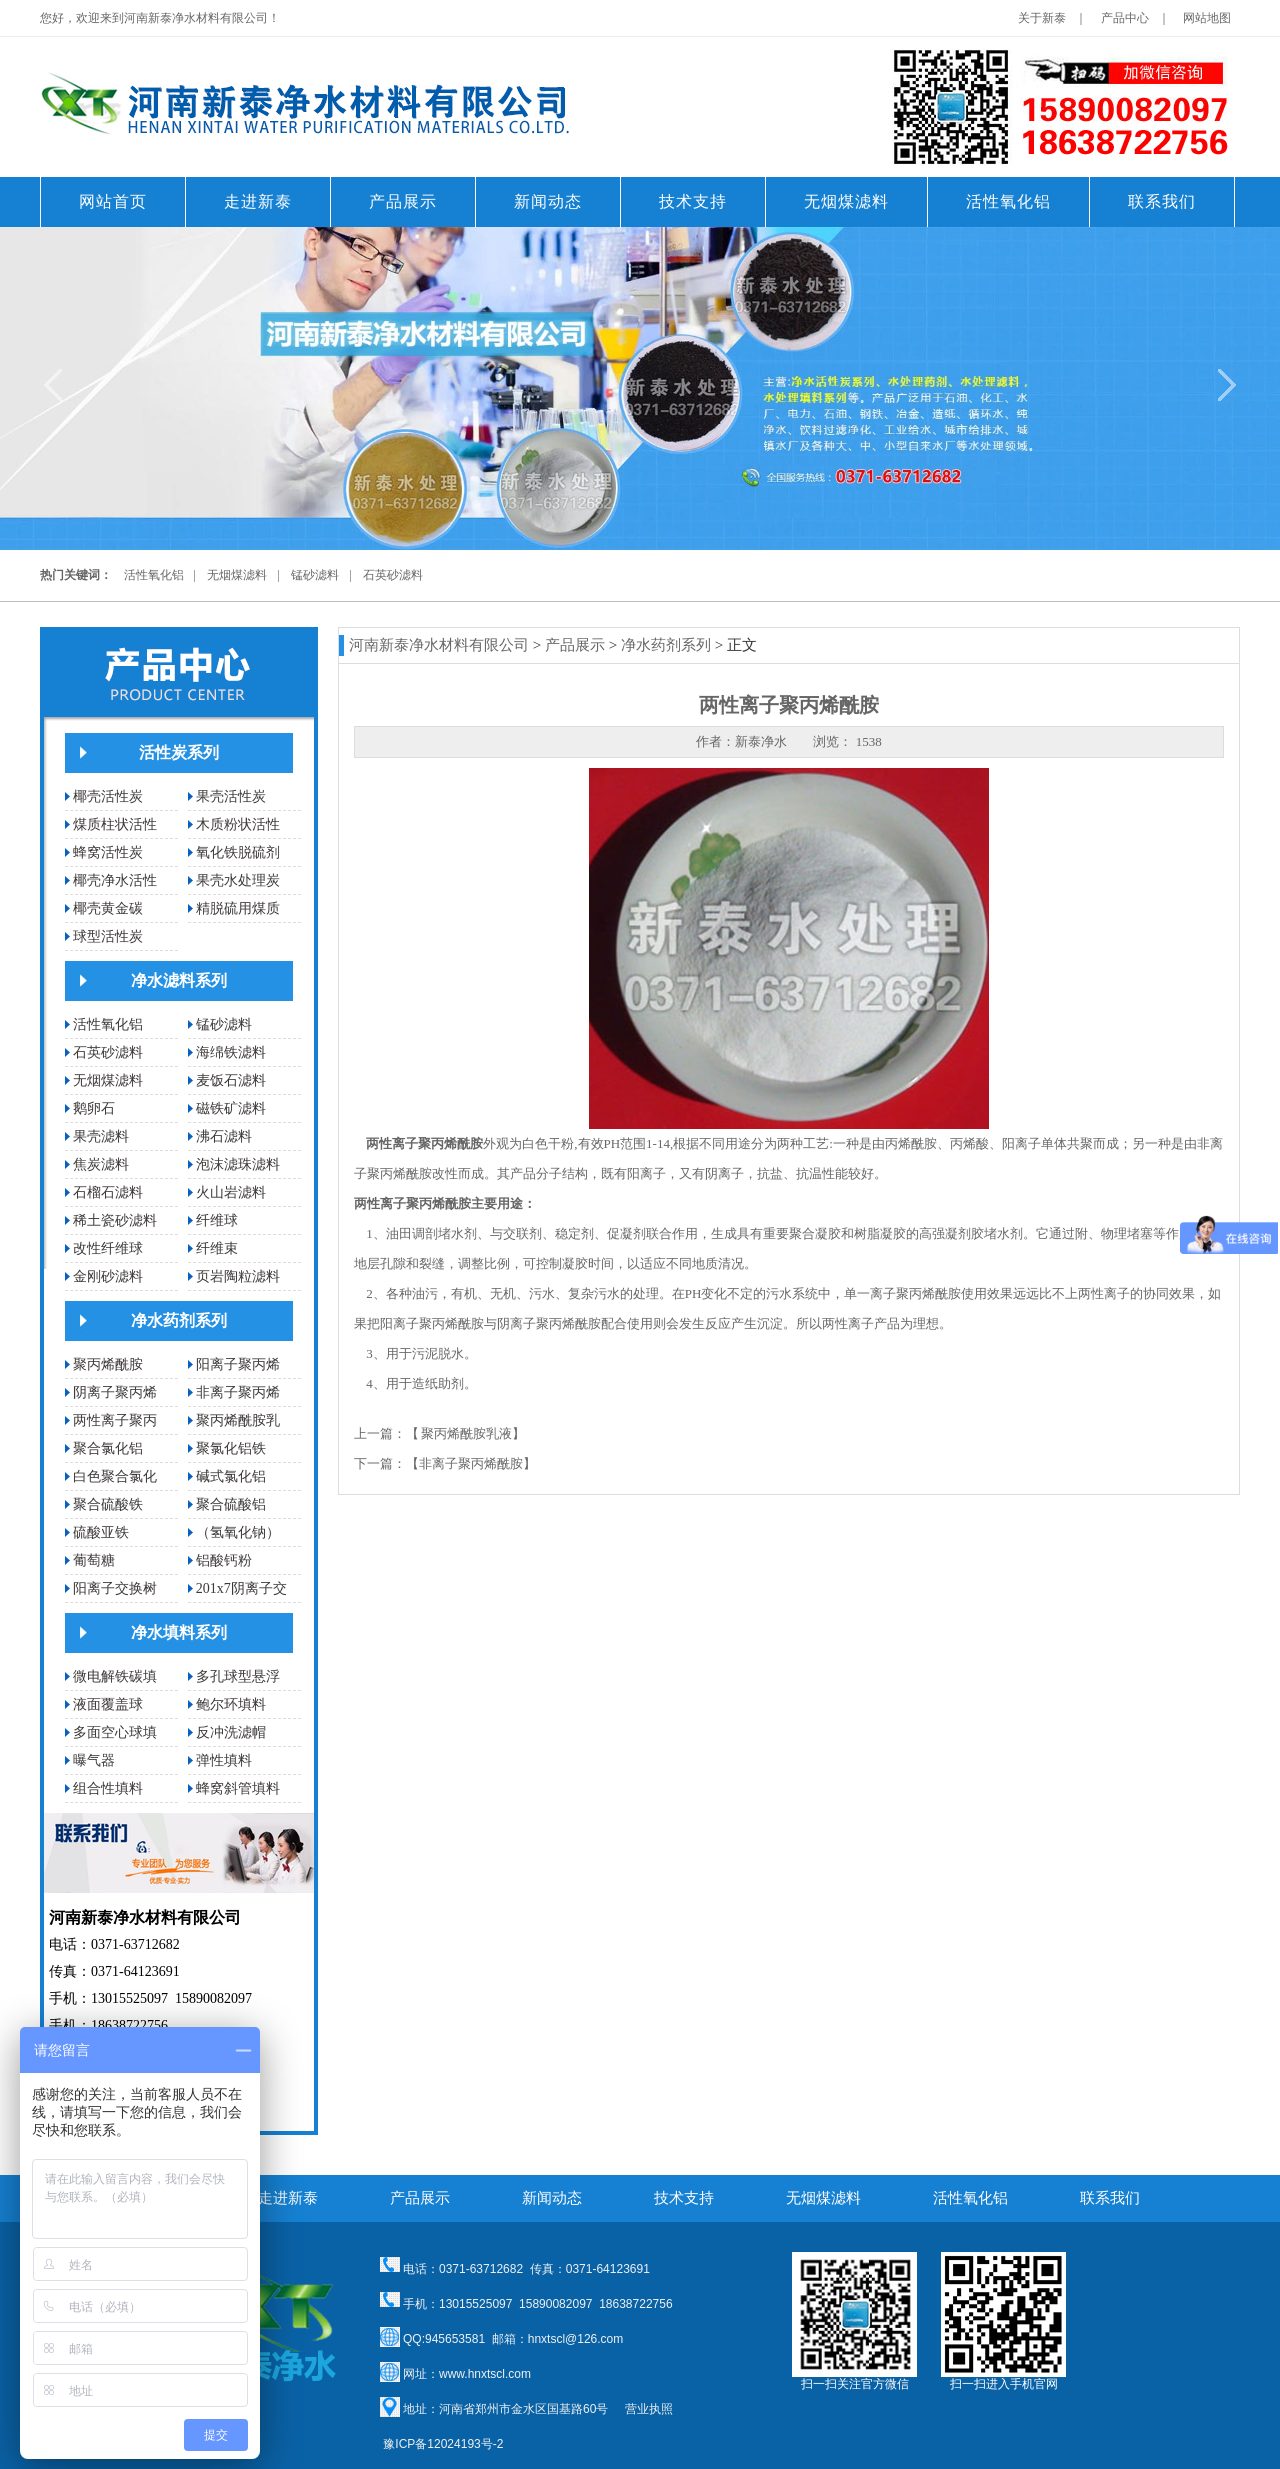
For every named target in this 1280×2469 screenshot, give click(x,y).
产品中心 (1125, 18)
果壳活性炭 (231, 796)
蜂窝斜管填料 (238, 1788)
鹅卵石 (94, 1108)
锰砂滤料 (315, 575)
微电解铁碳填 (115, 1676)
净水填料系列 (179, 1632)
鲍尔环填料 (231, 1704)
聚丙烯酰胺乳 (238, 1420)
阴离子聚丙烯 (115, 1392)
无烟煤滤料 (237, 575)
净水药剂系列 (179, 1320)
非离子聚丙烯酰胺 (471, 1463)
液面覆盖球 (108, 1704)
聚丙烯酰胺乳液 (466, 1433)
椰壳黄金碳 (108, 908)
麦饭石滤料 (231, 1080)
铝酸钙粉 (224, 1560)
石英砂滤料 (393, 575)
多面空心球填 (115, 1732)
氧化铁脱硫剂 (238, 852)
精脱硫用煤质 (238, 908)
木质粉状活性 (238, 824)
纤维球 (217, 1220)
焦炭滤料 (101, 1164)
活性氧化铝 (154, 575)
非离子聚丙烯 (238, 1392)
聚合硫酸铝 (231, 1504)
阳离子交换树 (115, 1588)
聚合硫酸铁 (108, 1504)
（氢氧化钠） (238, 1532)
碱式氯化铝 (231, 1476)
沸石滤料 (224, 1136)
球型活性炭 (108, 936)
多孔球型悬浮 (238, 1676)
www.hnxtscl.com (485, 2374)
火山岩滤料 (231, 1192)
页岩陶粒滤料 (238, 1276)
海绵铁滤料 (231, 1052)
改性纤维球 (108, 1248)
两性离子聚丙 (115, 1420)
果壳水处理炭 (238, 880)
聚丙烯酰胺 (108, 1364)
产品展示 (575, 645)
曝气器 (94, 1760)
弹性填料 (224, 1760)
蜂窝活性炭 (108, 852)
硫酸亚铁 (101, 1532)
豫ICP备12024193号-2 (443, 2444)
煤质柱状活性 (115, 824)
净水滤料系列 (179, 980)
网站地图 (1207, 18)
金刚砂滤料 (108, 1276)
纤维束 (217, 1248)
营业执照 (649, 2409)
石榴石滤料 (108, 1192)
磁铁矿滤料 (231, 1108)
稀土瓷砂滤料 (115, 1220)
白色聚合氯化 (115, 1476)
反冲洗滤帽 (231, 1732)
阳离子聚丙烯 (238, 1364)
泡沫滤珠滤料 (238, 1164)
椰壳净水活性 (115, 880)
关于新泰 (1042, 18)
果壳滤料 (101, 1136)
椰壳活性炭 (108, 796)
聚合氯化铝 (108, 1448)
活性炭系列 (179, 752)
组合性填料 (108, 1788)
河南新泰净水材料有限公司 (439, 645)
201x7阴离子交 (241, 1588)
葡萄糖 (94, 1560)
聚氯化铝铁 (231, 1448)
